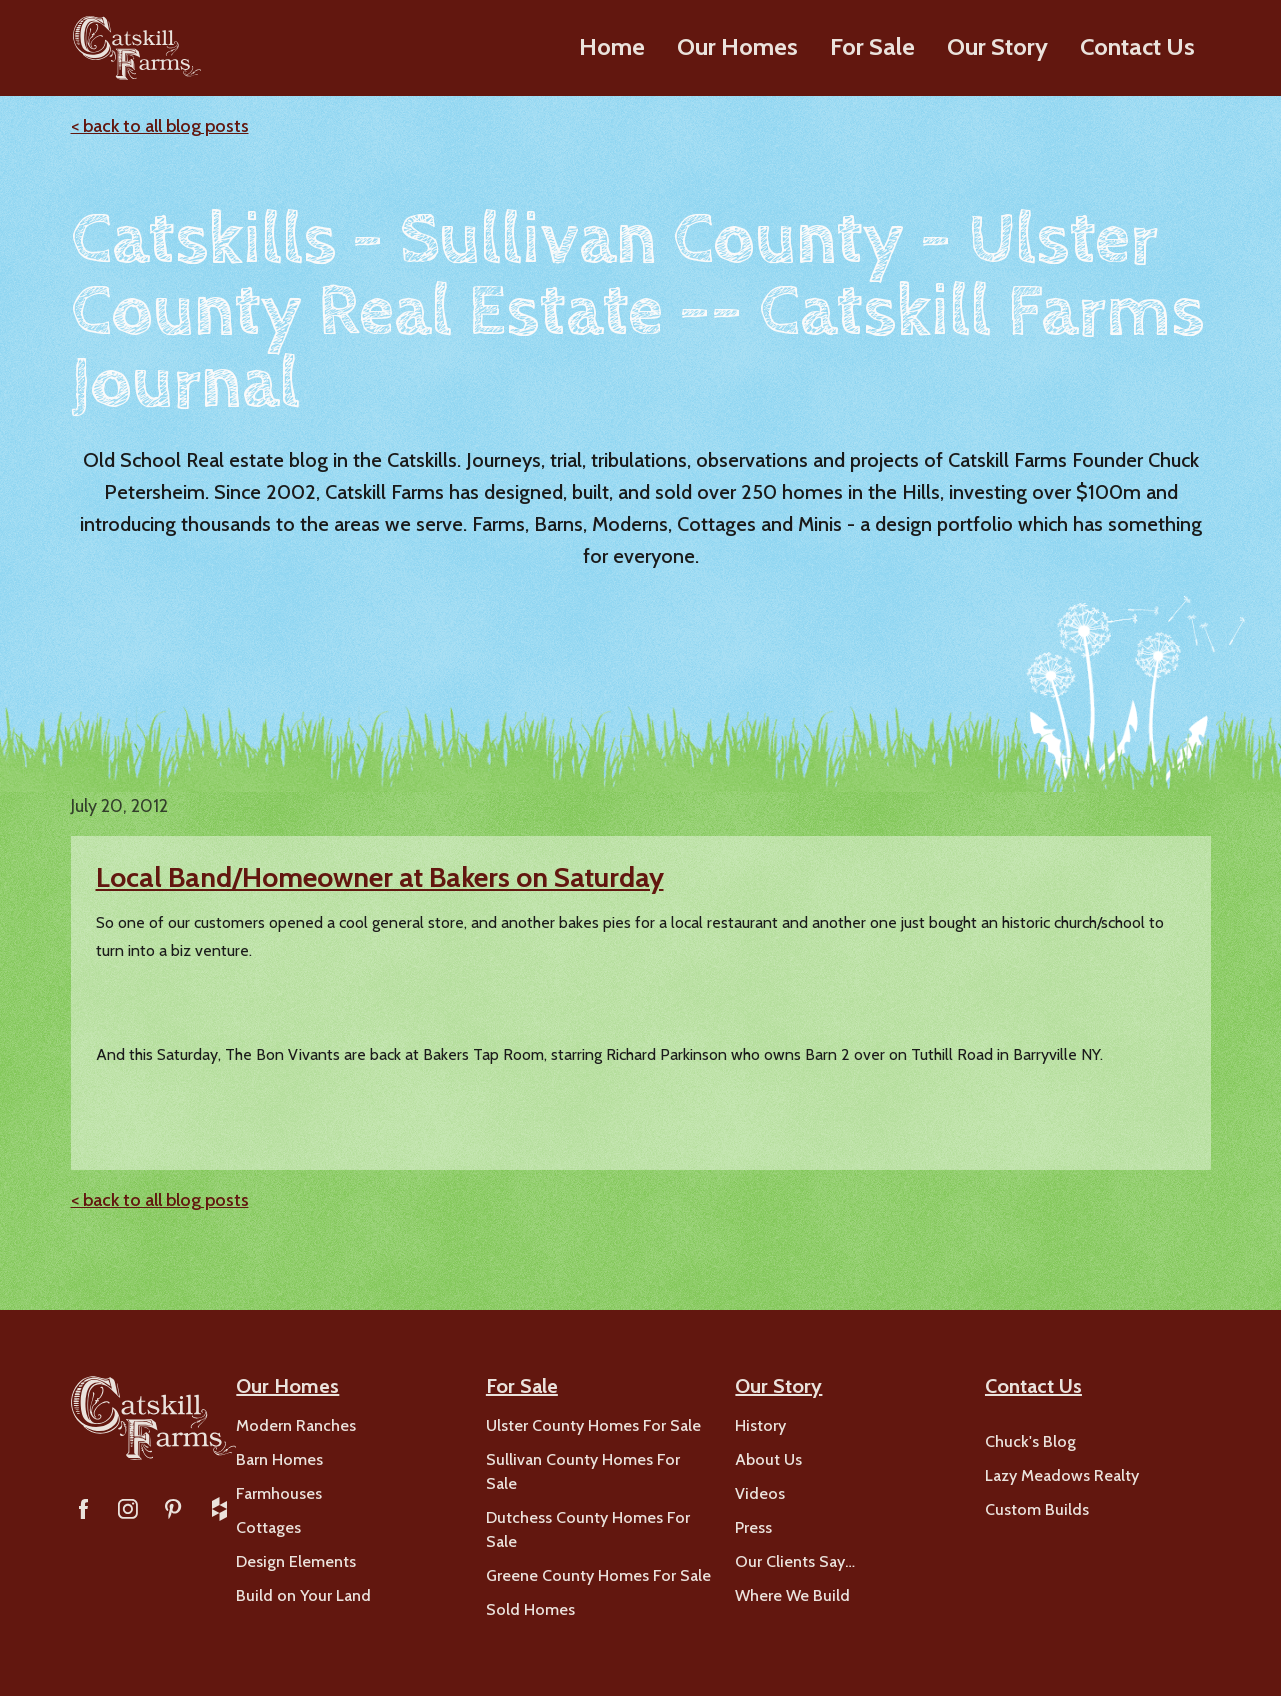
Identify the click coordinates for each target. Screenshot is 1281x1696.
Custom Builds (1037, 1509)
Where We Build (792, 1595)
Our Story (997, 46)
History (760, 1425)
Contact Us (1137, 46)
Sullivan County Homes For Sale (583, 1471)
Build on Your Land (303, 1595)
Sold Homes (530, 1609)
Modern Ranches (296, 1425)
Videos (760, 1493)
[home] (134, 48)
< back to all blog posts (160, 126)
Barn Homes (279, 1459)
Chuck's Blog (1030, 1441)
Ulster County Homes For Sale (593, 1425)
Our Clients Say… (795, 1561)
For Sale (872, 46)
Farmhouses (279, 1493)
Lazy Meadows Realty (1062, 1475)
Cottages (268, 1527)
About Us (768, 1459)
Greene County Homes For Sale (598, 1575)
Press (753, 1527)
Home (612, 46)
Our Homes (737, 46)
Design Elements (296, 1561)
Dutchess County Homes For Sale (588, 1529)
